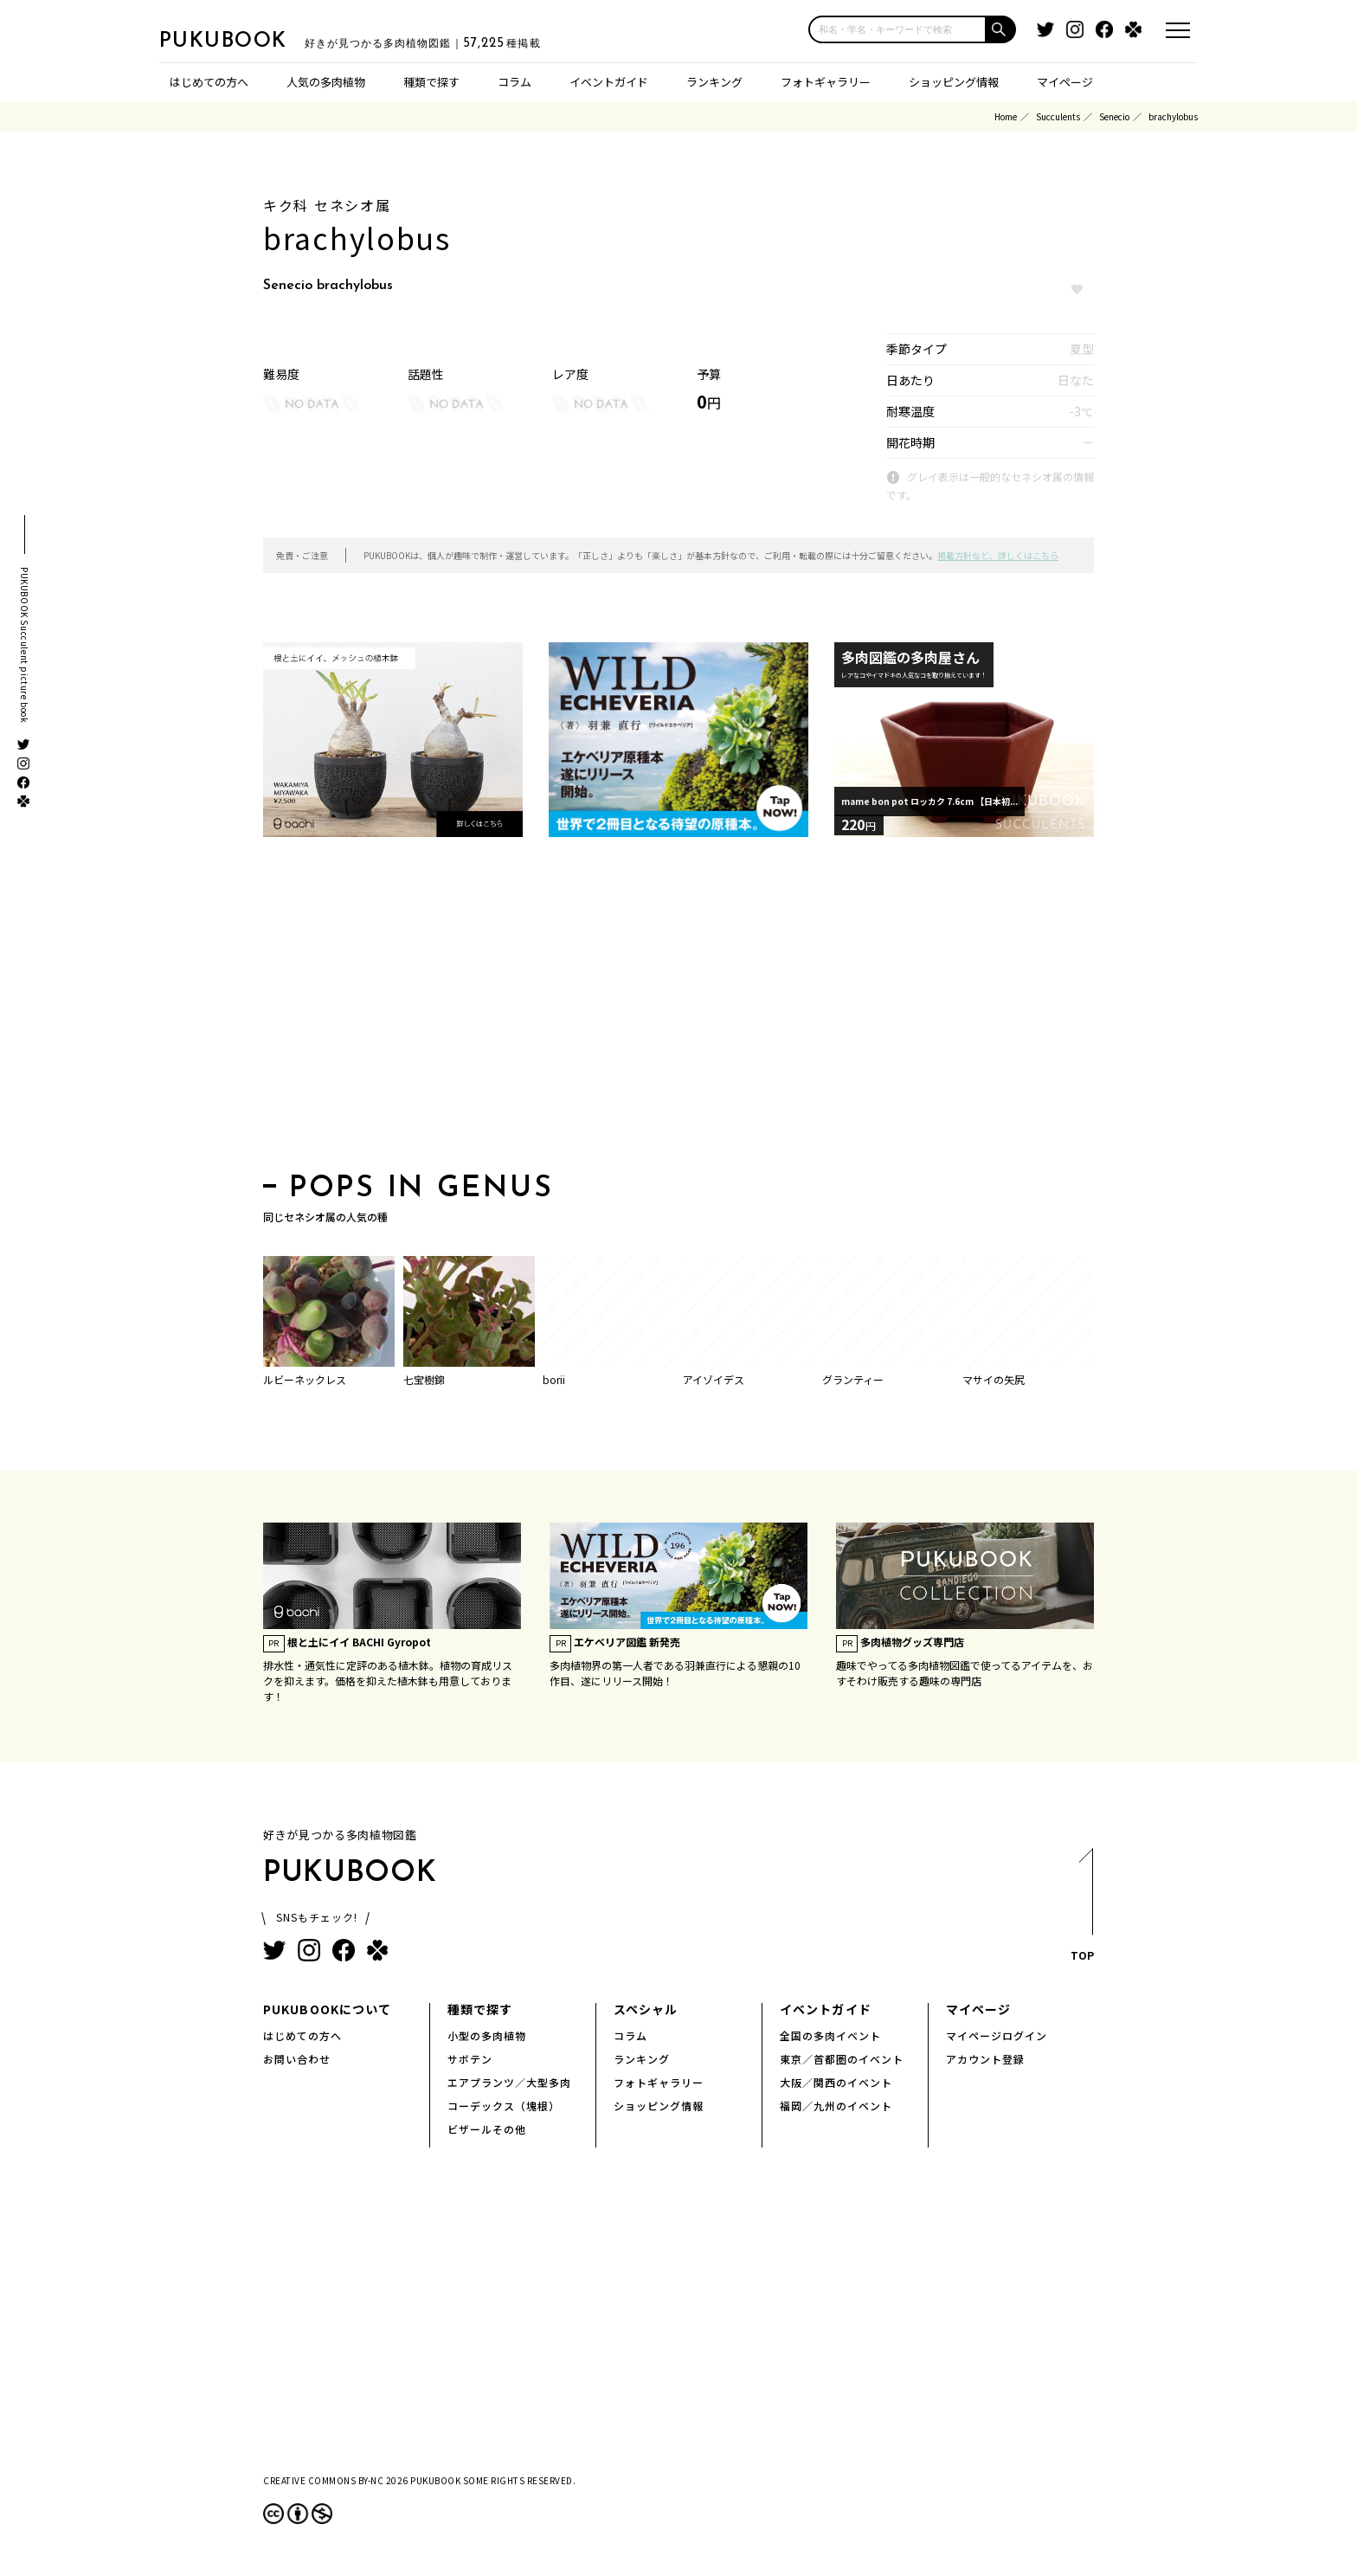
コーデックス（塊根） (503, 2105)
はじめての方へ (209, 81)
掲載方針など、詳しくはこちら (997, 555)
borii (554, 1379)
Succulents (1058, 116)
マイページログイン (996, 2035)
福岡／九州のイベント (836, 2105)
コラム (514, 81)
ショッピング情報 (954, 81)
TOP (1081, 1910)
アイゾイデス (713, 1379)
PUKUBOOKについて (327, 2009)
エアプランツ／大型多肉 (509, 2082)
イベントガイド (608, 81)
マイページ (1065, 81)
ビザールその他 (486, 2129)
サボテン (469, 2058)
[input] (897, 29)
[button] (1001, 29)
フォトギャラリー (826, 81)
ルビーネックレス (304, 1379)
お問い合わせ (297, 2058)
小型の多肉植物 (486, 2035)
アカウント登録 (985, 2058)
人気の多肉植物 (325, 81)
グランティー (853, 1379)
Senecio (1114, 116)
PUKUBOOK (245, 40)
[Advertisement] (678, 1010)
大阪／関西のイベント (836, 2082)
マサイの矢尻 (993, 1379)
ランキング (714, 81)
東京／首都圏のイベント (842, 2058)
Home (1005, 116)
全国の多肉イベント (830, 2035)
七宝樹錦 (424, 1379)
